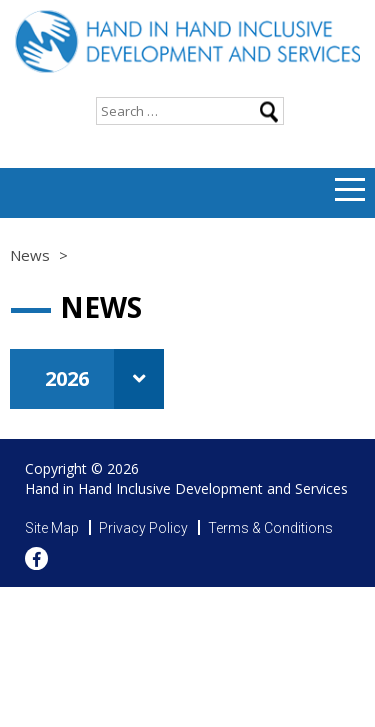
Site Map (52, 528)
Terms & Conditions (270, 528)
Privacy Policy (143, 528)
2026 (104, 379)
